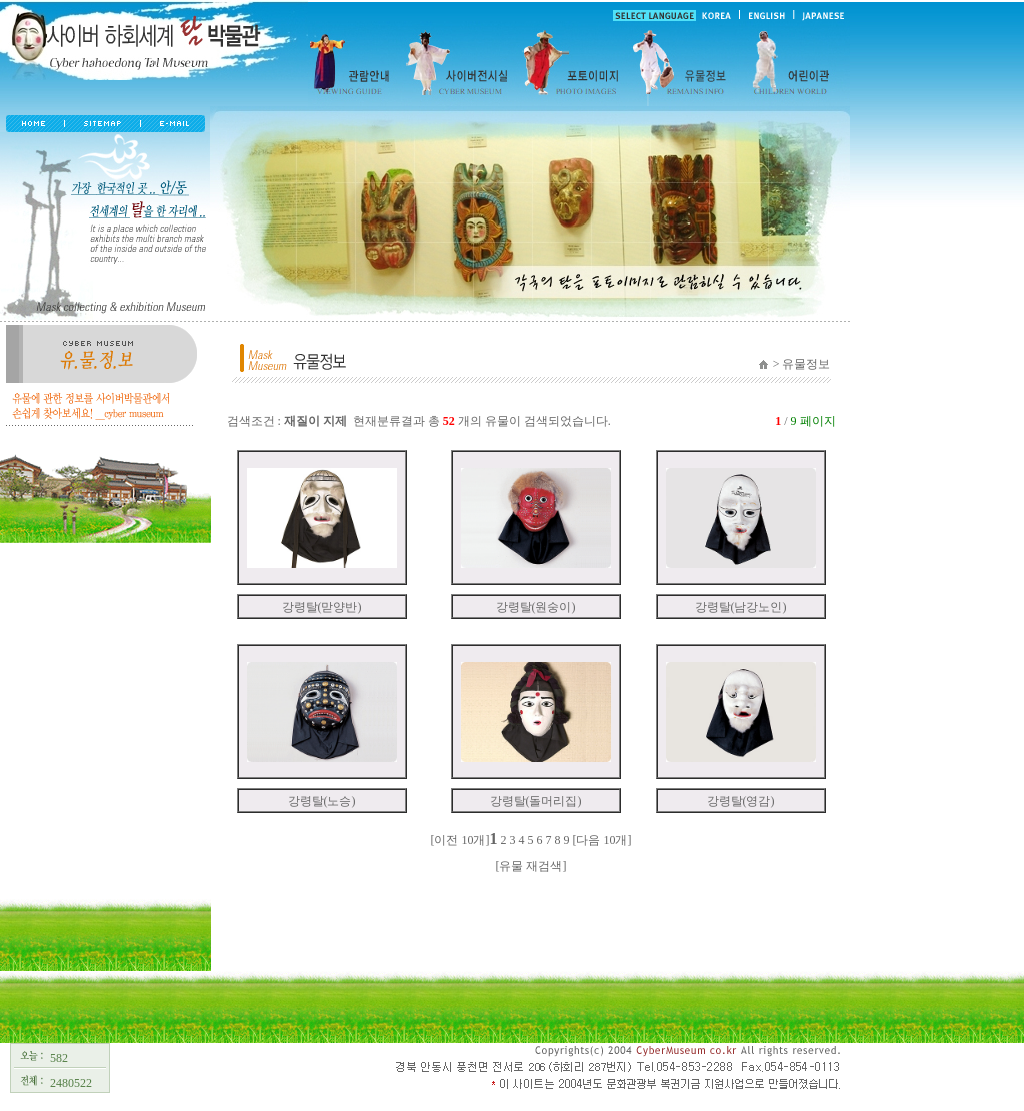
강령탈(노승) (322, 801)
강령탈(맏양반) (322, 607)
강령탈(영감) (741, 801)
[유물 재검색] (531, 866)
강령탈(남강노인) (741, 607)
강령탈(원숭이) (536, 607)
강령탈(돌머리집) (536, 801)
